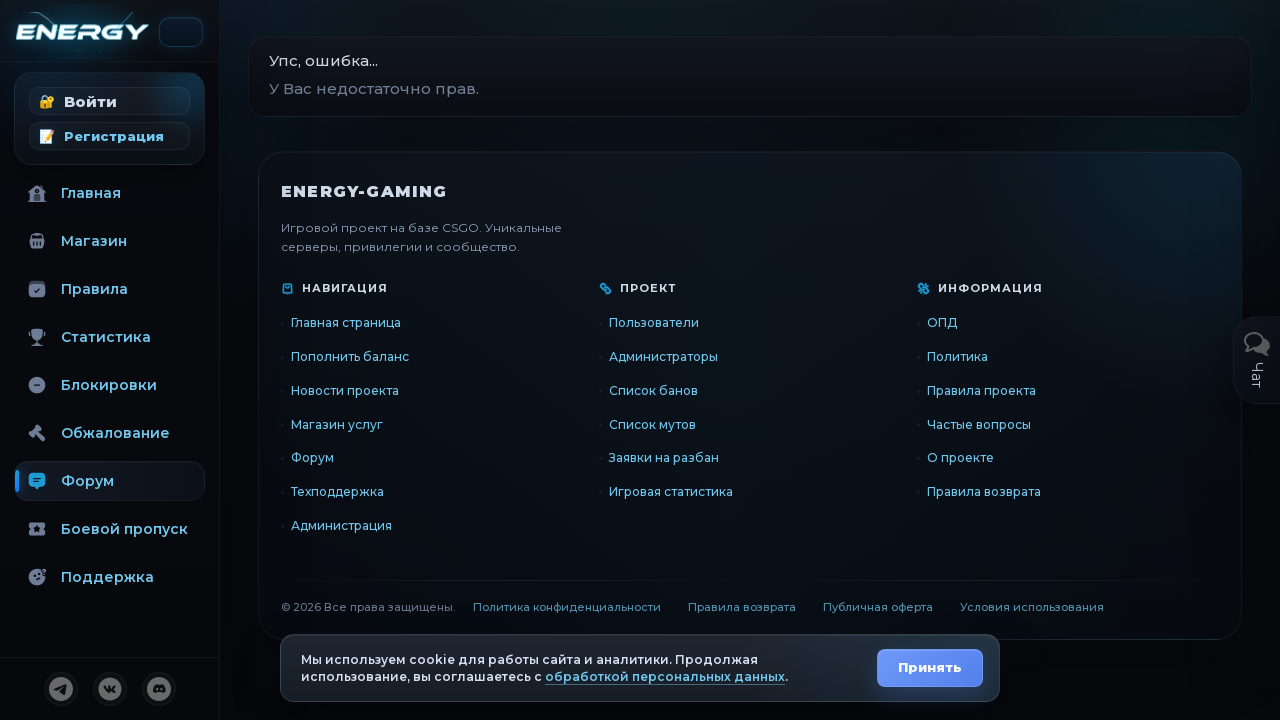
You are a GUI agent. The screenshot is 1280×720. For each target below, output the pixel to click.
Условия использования (1032, 607)
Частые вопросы (979, 424)
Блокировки (92, 385)
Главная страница (346, 322)
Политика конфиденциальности (567, 607)
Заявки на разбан (664, 457)
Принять (930, 667)
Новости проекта (345, 390)
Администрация (341, 525)
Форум (70, 481)
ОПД (942, 322)
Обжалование (98, 433)
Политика (957, 356)
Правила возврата (984, 491)
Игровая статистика (671, 491)
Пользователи (654, 322)
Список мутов (652, 424)
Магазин (77, 241)
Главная (74, 193)
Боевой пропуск (107, 529)
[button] (109, 101)
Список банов (653, 390)
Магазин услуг (337, 424)
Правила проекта (981, 390)
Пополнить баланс (350, 356)
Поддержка (90, 577)
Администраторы (663, 356)
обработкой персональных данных (665, 676)
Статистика (89, 337)
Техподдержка (337, 491)
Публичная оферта (878, 607)
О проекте (960, 457)
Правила (77, 289)
